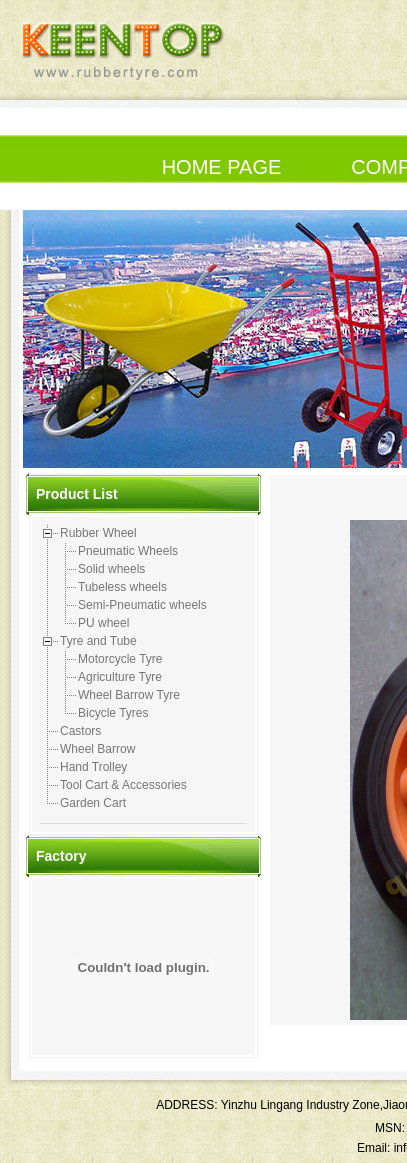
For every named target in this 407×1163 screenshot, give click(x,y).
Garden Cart (93, 803)
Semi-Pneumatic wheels (142, 605)
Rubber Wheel (98, 533)
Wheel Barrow (97, 749)
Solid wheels (111, 569)
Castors (80, 731)
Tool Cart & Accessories (123, 785)
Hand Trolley (93, 767)
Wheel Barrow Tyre (129, 695)
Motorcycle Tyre (120, 659)
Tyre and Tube (98, 641)
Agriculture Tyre (120, 677)
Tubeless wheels (122, 587)
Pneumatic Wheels (128, 551)
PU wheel (103, 623)
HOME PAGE (222, 167)
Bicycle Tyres (113, 713)
